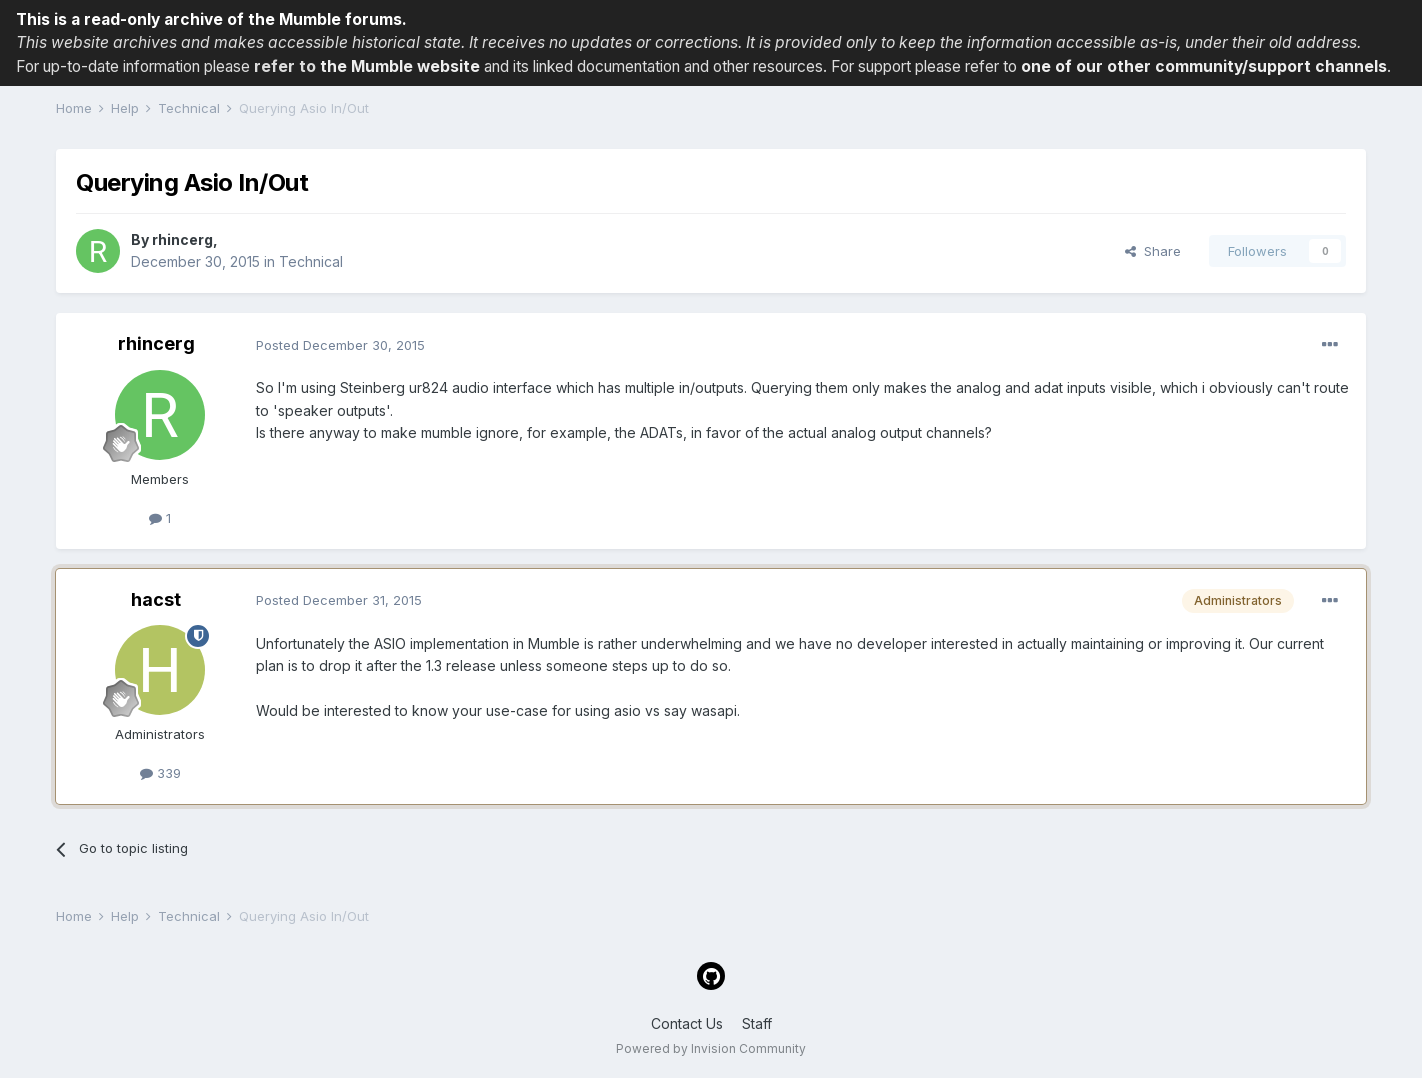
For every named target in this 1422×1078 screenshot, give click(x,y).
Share (1153, 251)
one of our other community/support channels (1204, 66)
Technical (311, 261)
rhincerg (182, 239)
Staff (757, 1023)
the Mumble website (400, 66)
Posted (340, 345)
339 (160, 773)
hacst (156, 599)
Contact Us (687, 1023)
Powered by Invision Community (711, 1048)
